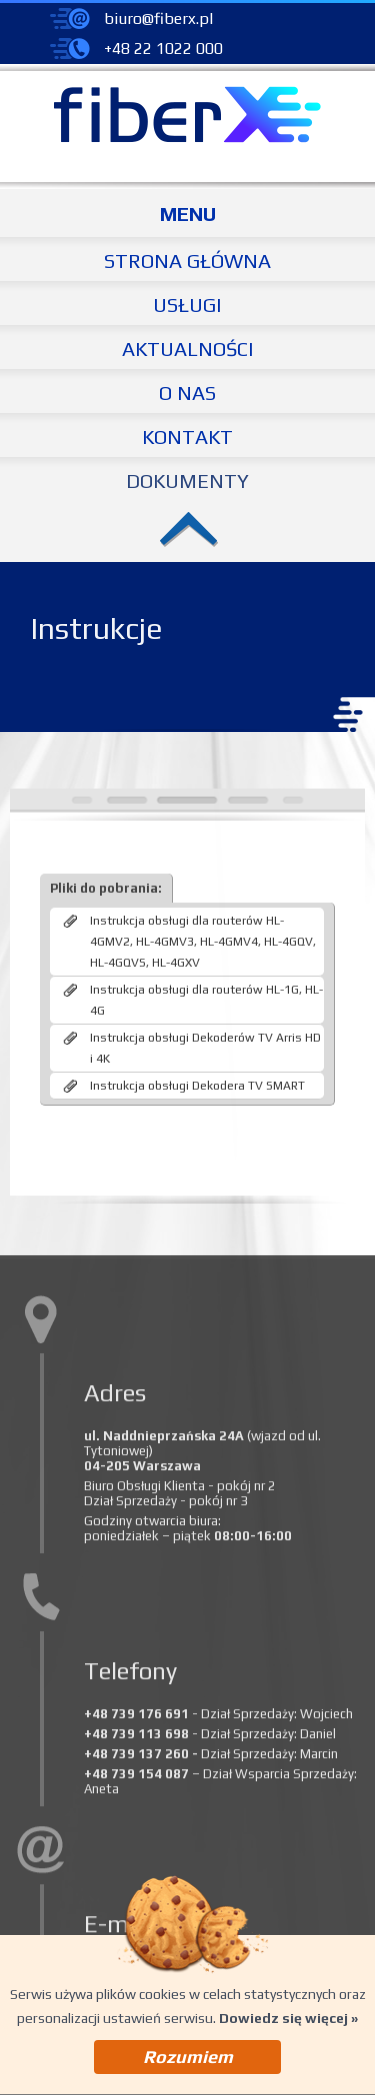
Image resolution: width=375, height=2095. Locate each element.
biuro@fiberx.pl (158, 18)
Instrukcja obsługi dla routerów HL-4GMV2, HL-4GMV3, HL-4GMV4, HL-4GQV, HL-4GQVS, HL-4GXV (203, 1243)
